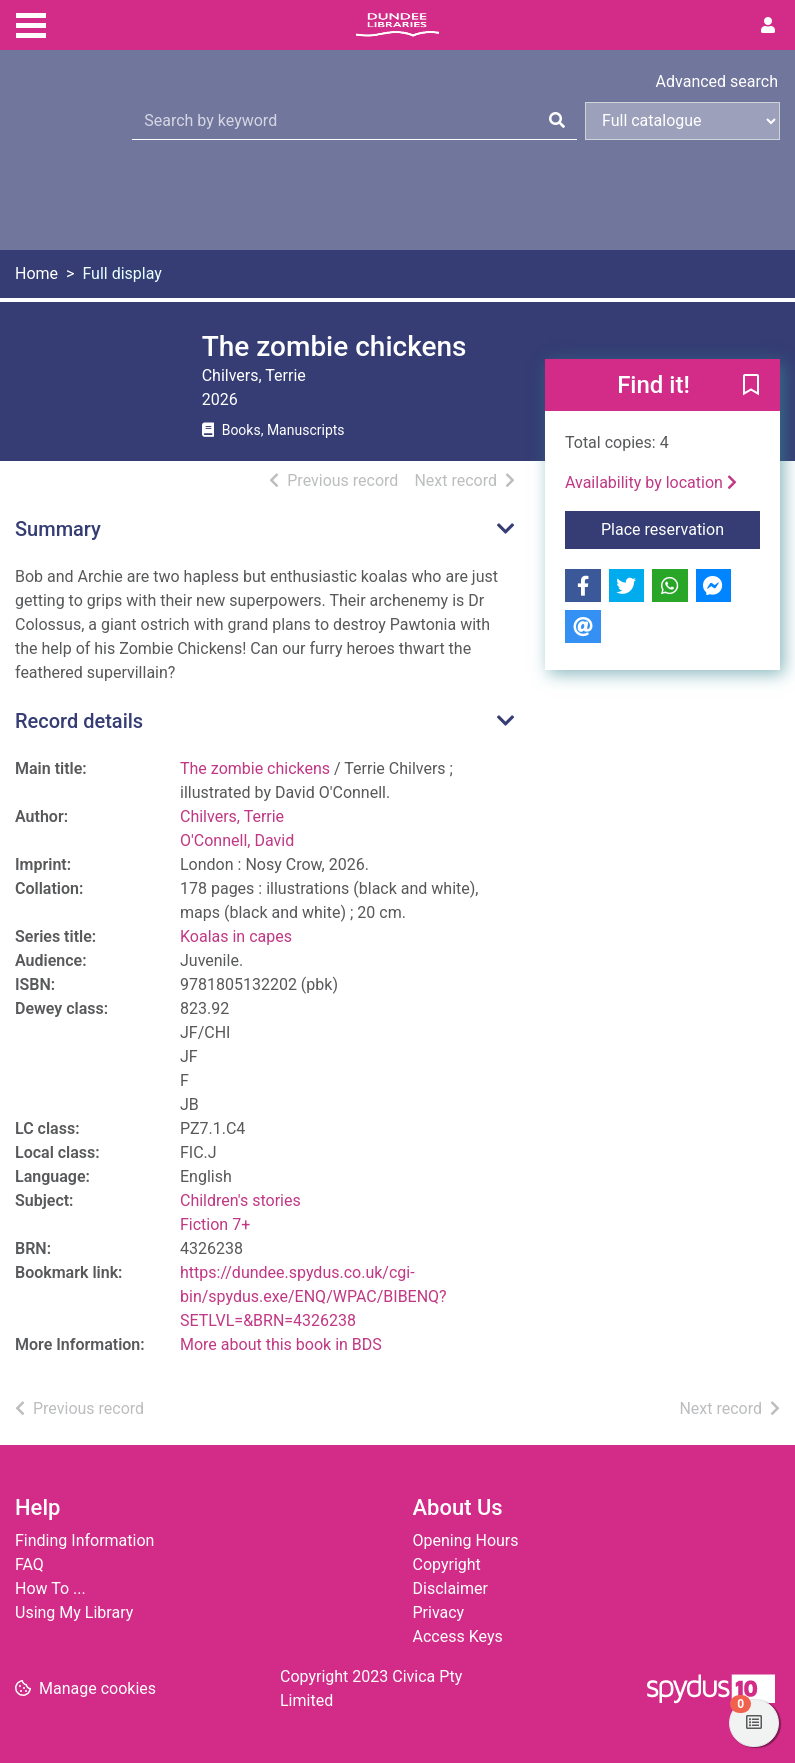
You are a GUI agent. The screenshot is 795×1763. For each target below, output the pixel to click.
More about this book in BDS (281, 1344)
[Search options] (682, 121)
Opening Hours (466, 1540)
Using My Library (74, 1612)
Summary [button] (58, 529)
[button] (751, 386)
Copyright (447, 1564)
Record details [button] (79, 721)
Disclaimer (450, 1588)
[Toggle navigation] (31, 23)
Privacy (439, 1612)
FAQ (29, 1564)
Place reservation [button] (680, 528)
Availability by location (651, 482)
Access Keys (458, 1636)
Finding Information (84, 1540)
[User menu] (768, 26)
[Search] (557, 121)
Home (36, 273)
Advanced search (717, 81)
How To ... (50, 1588)
